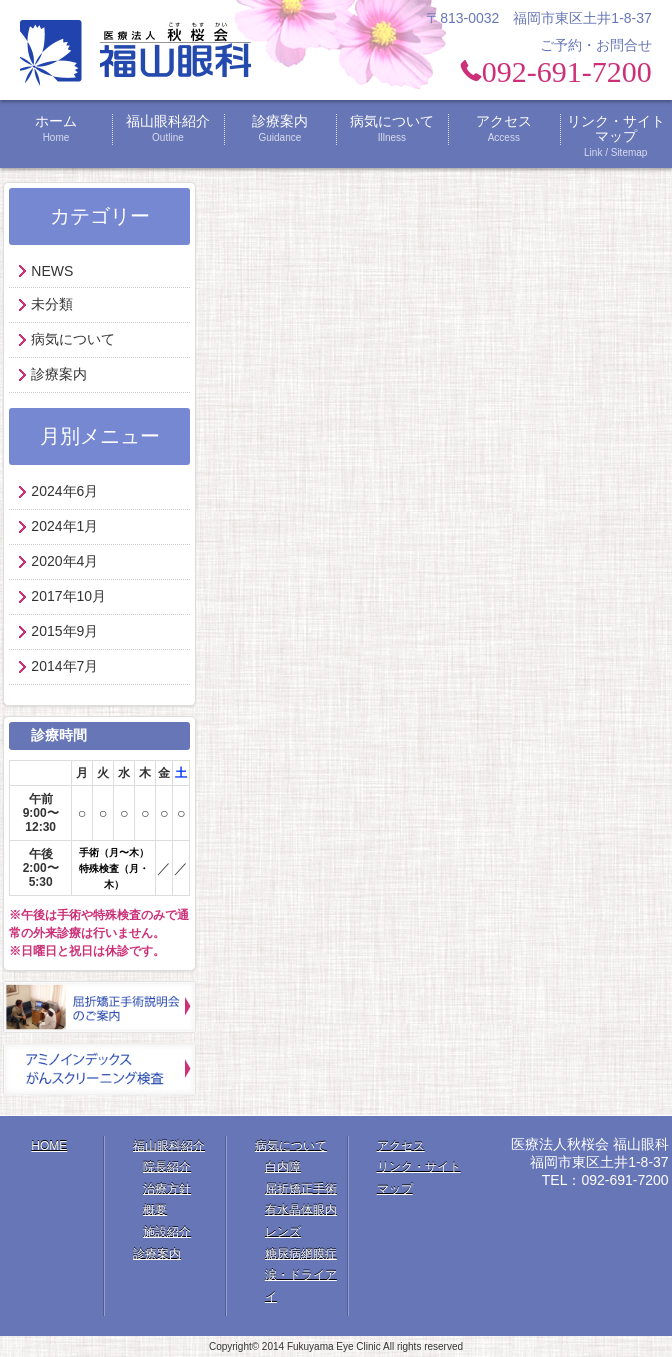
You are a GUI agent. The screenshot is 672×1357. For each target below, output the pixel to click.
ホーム (56, 128)
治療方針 (167, 1189)
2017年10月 (68, 596)
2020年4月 (64, 561)
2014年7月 (64, 666)
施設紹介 (167, 1232)
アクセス (504, 128)
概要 (155, 1210)
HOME (49, 1146)
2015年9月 (64, 631)
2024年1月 (64, 526)
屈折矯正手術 (301, 1189)
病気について (392, 128)
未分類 (52, 304)
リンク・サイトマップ (616, 136)
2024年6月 (64, 491)
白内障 (283, 1167)
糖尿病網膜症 (301, 1254)
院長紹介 (167, 1167)
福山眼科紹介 (168, 128)
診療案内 (280, 128)
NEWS (52, 271)
